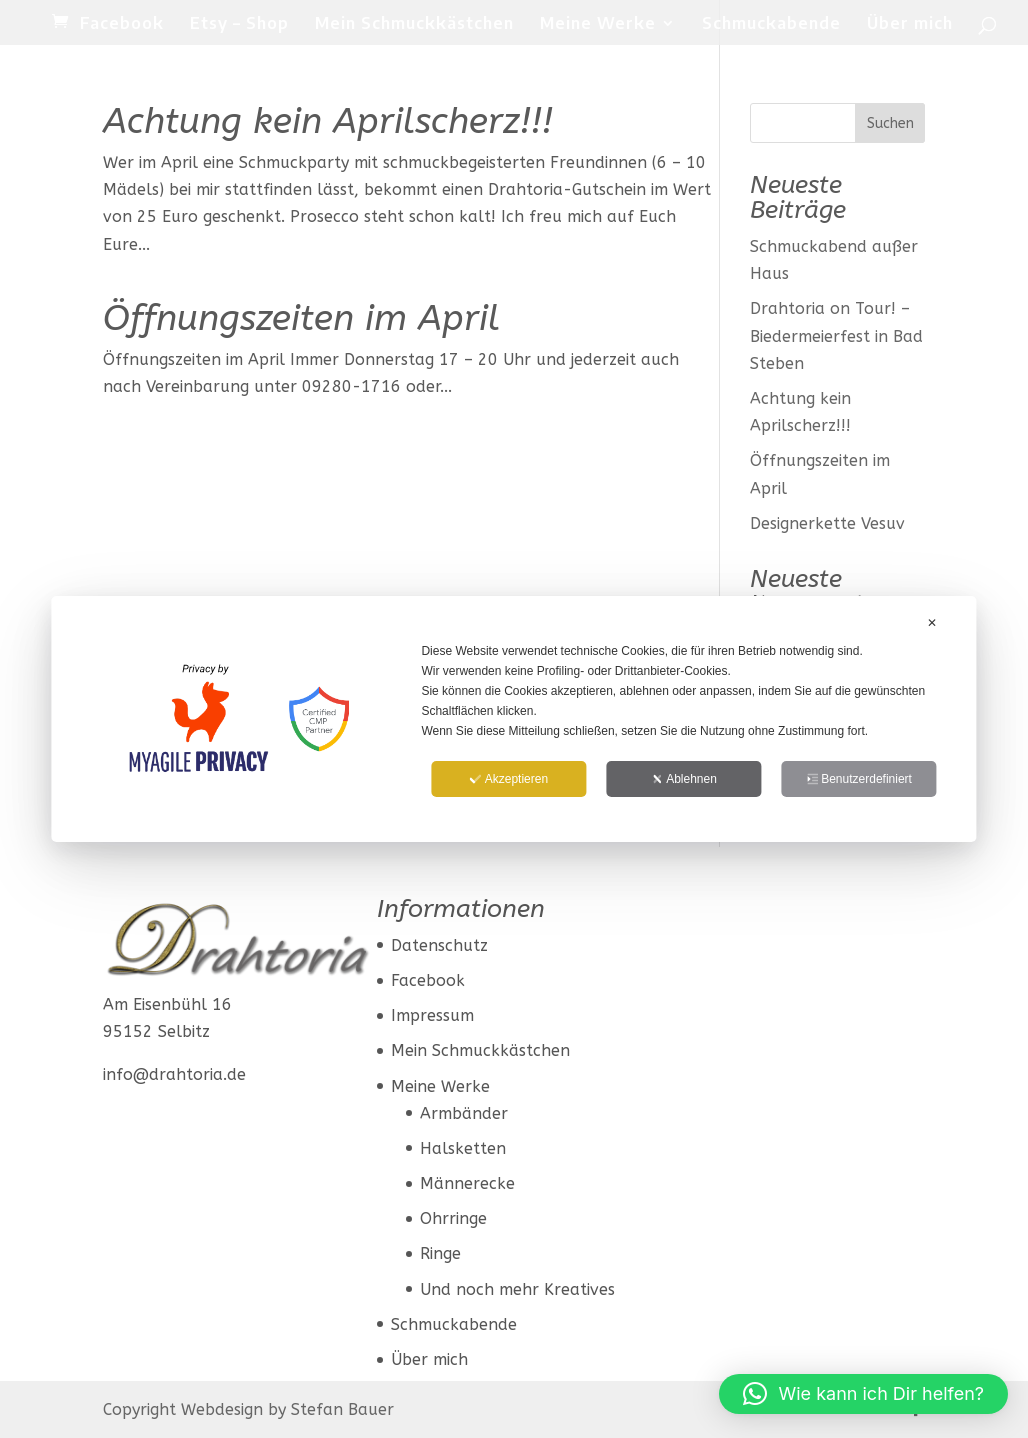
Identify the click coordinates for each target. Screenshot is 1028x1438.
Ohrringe (453, 1218)
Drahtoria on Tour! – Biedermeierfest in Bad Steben (836, 335)
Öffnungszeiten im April (301, 318)
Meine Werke (598, 24)
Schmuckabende (771, 24)
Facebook (122, 24)
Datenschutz (439, 945)
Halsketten (463, 1148)
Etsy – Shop (239, 24)
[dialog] (513, 719)
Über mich (910, 24)
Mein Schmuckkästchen (414, 24)
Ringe (440, 1253)
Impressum (432, 1015)
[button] (863, 1394)
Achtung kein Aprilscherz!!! (328, 121)
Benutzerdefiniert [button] (859, 779)
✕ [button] (932, 623)
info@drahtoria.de (174, 1074)
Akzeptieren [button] (509, 779)
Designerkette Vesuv (827, 523)
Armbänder (464, 1113)
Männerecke (467, 1183)
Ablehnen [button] (684, 779)
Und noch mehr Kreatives (517, 1289)
